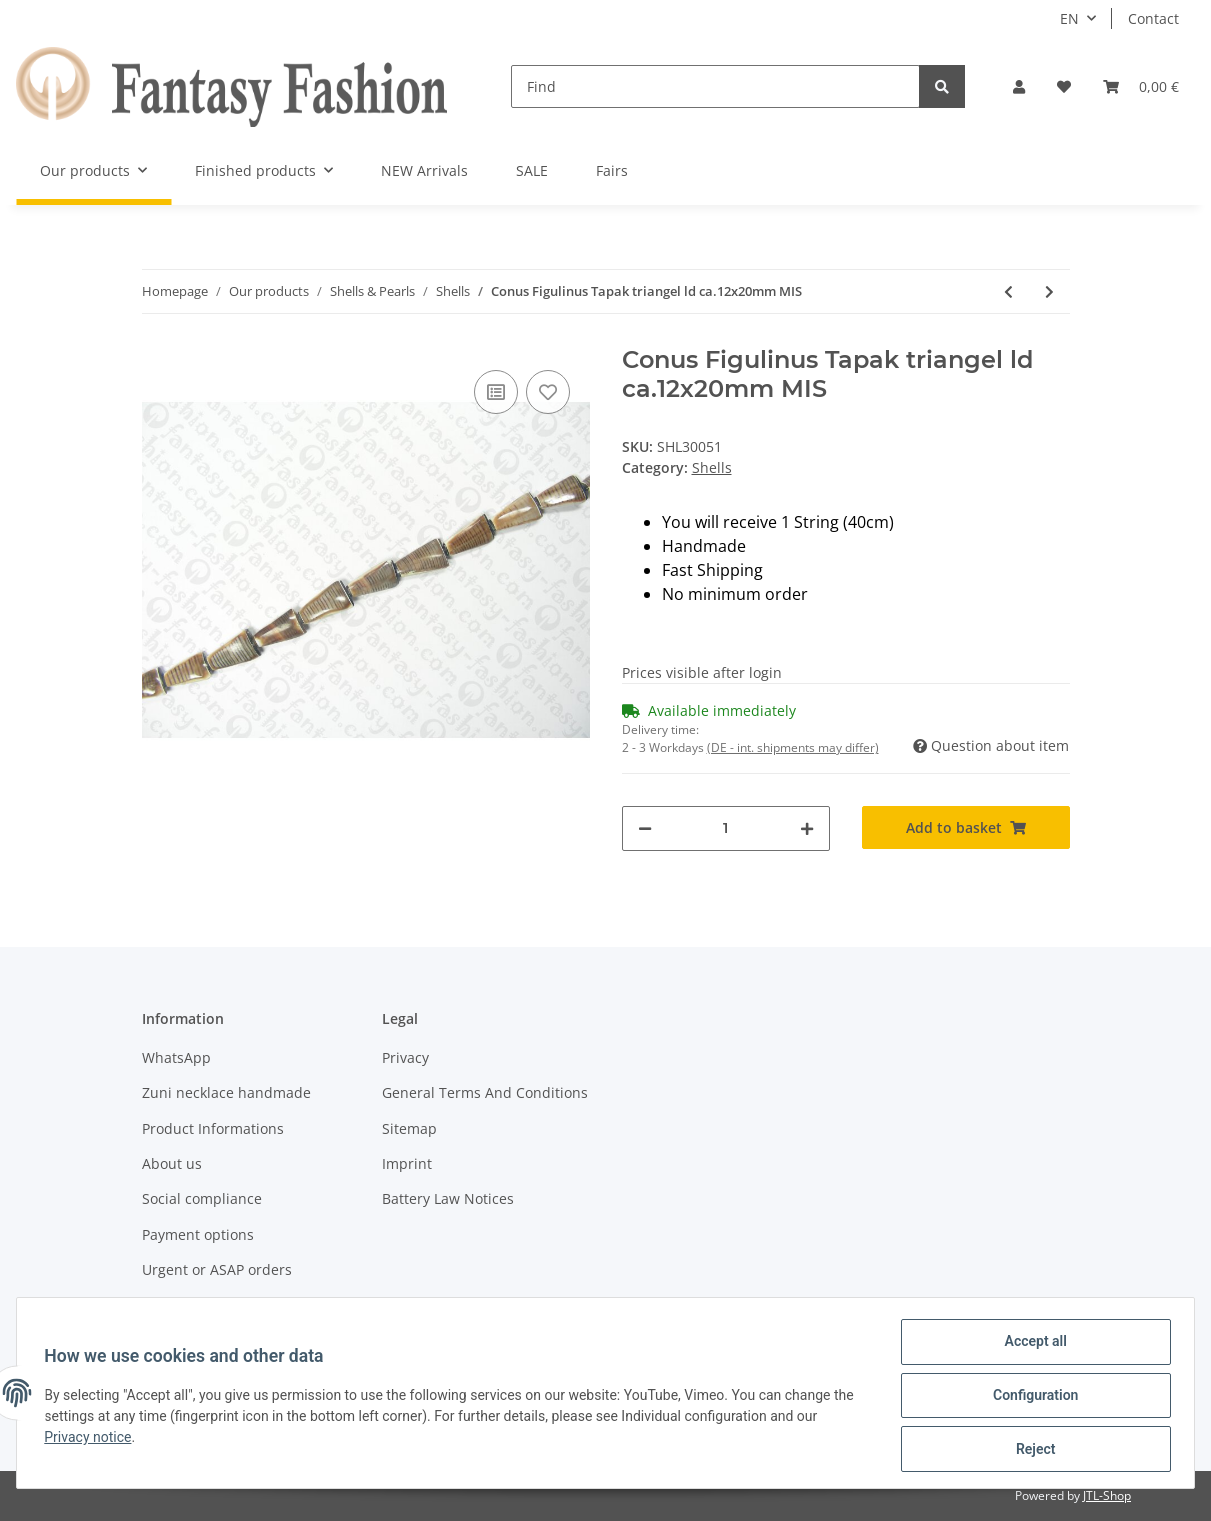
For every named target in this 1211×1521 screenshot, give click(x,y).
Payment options (198, 1234)
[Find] (715, 86)
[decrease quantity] (645, 828)
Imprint (407, 1163)
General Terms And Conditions (485, 1092)
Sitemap (409, 1128)
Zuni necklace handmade (226, 1092)
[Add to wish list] (548, 392)
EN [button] (1069, 18)
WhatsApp (176, 1057)
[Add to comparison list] (496, 392)
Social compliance (202, 1198)
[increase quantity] (807, 828)
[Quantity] (726, 828)
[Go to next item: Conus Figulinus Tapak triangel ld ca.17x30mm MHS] (1049, 291)
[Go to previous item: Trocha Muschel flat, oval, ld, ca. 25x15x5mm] (1008, 291)
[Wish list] (1064, 86)
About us (172, 1163)
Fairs (612, 170)
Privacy (405, 1057)
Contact (1153, 18)
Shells (712, 467)
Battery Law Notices (448, 1198)
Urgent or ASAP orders (217, 1269)
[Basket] (1141, 86)
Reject (1031, 1450)
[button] (1019, 86)
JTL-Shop (1107, 1495)
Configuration (1030, 1398)
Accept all (1031, 1346)
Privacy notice (92, 1440)
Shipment (174, 1304)
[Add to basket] (966, 827)
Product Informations (213, 1128)
